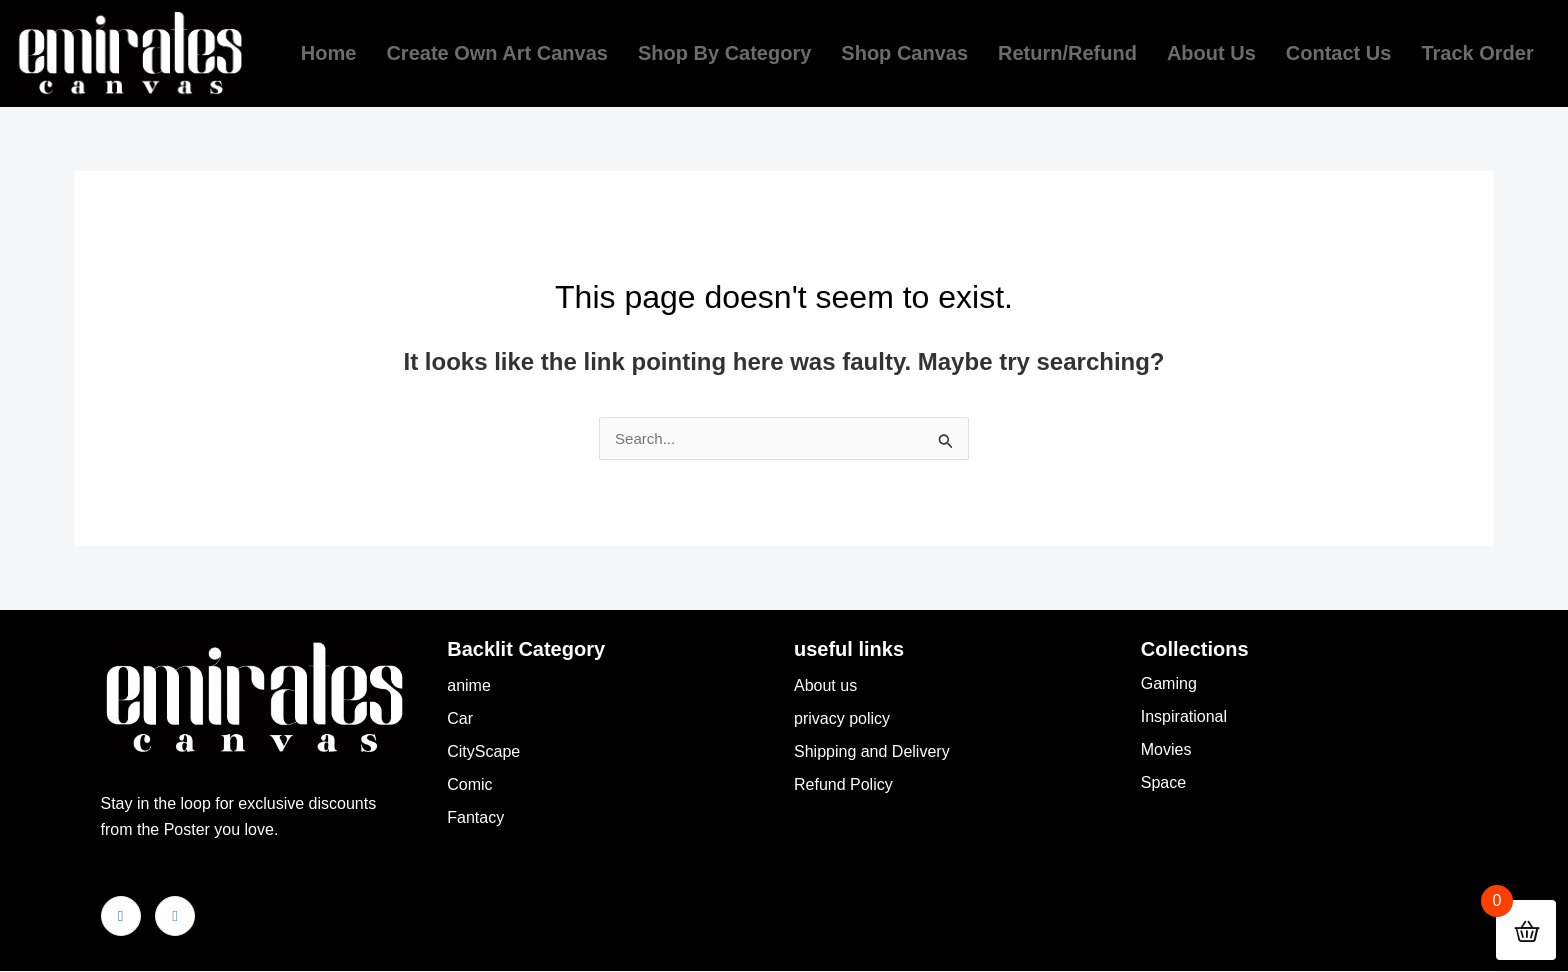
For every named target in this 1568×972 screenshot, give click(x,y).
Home (329, 53)
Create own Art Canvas (497, 53)
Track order (1477, 53)
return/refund (1067, 53)
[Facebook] (121, 917)
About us (1211, 53)
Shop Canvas (904, 53)
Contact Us (1339, 53)
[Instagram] (175, 917)
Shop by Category (724, 53)
